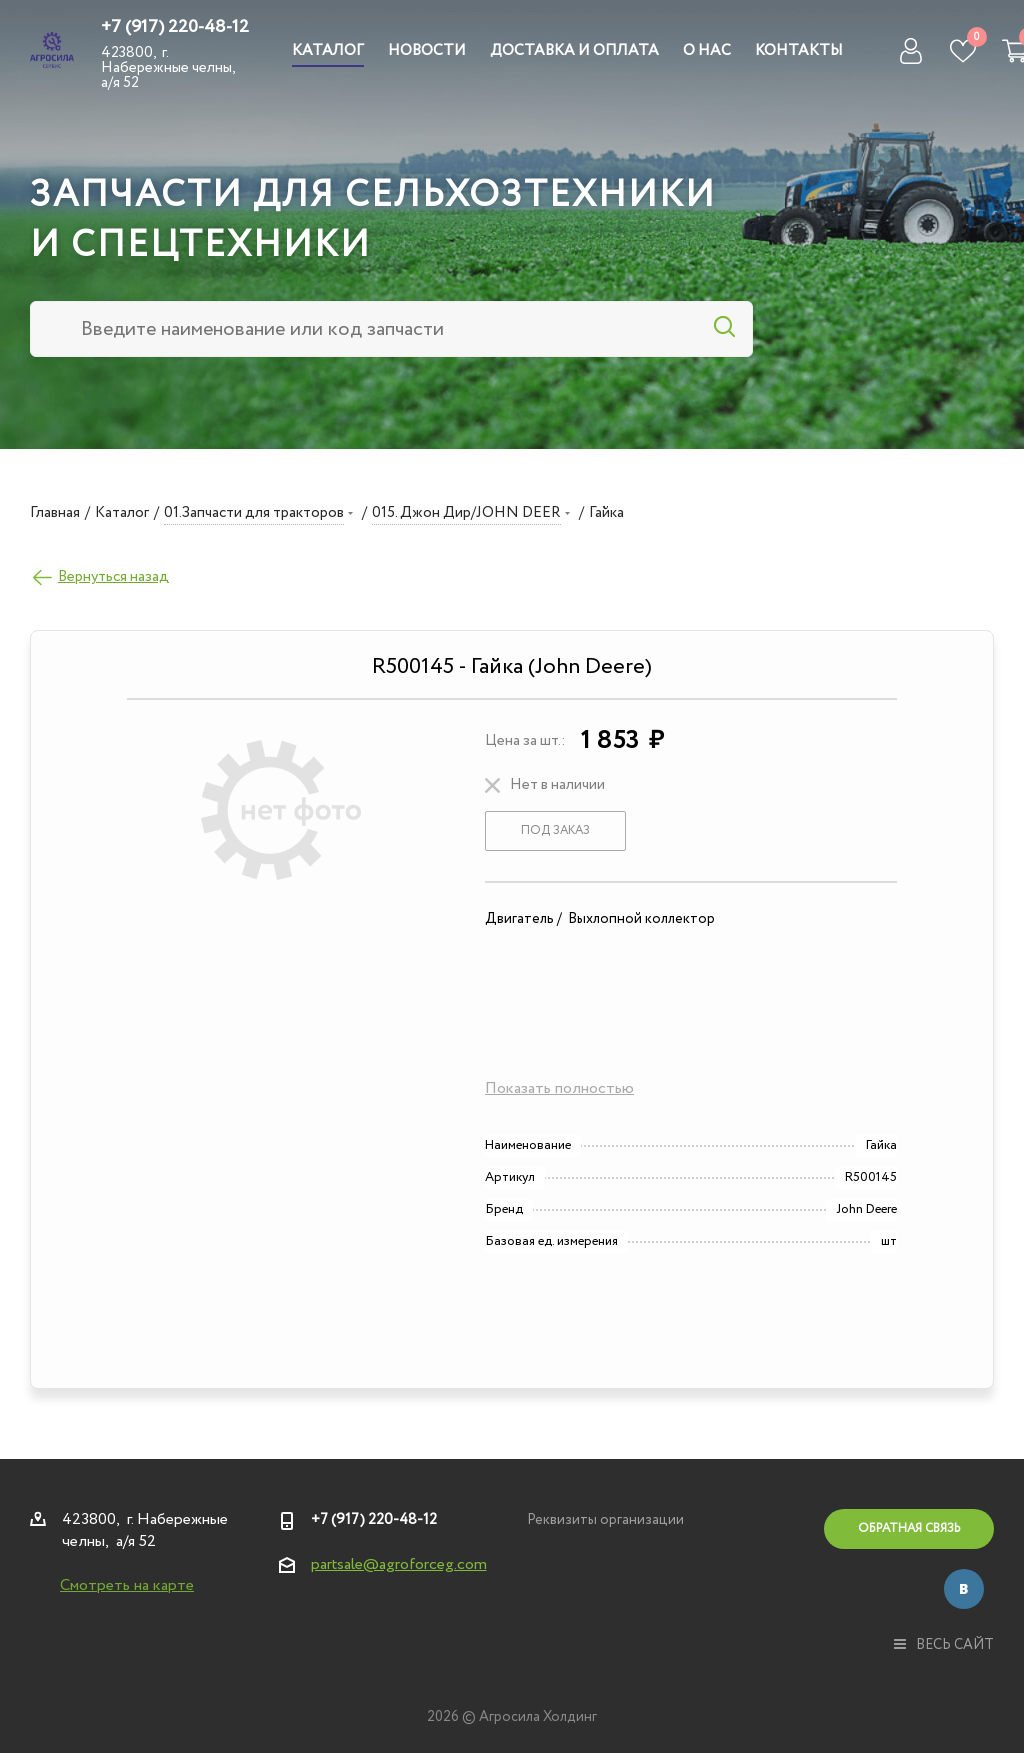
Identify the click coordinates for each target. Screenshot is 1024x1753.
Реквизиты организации (605, 1520)
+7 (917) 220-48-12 (175, 27)
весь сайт (944, 1645)
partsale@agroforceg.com (399, 1564)
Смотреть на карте (127, 1585)
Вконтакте (964, 1589)
